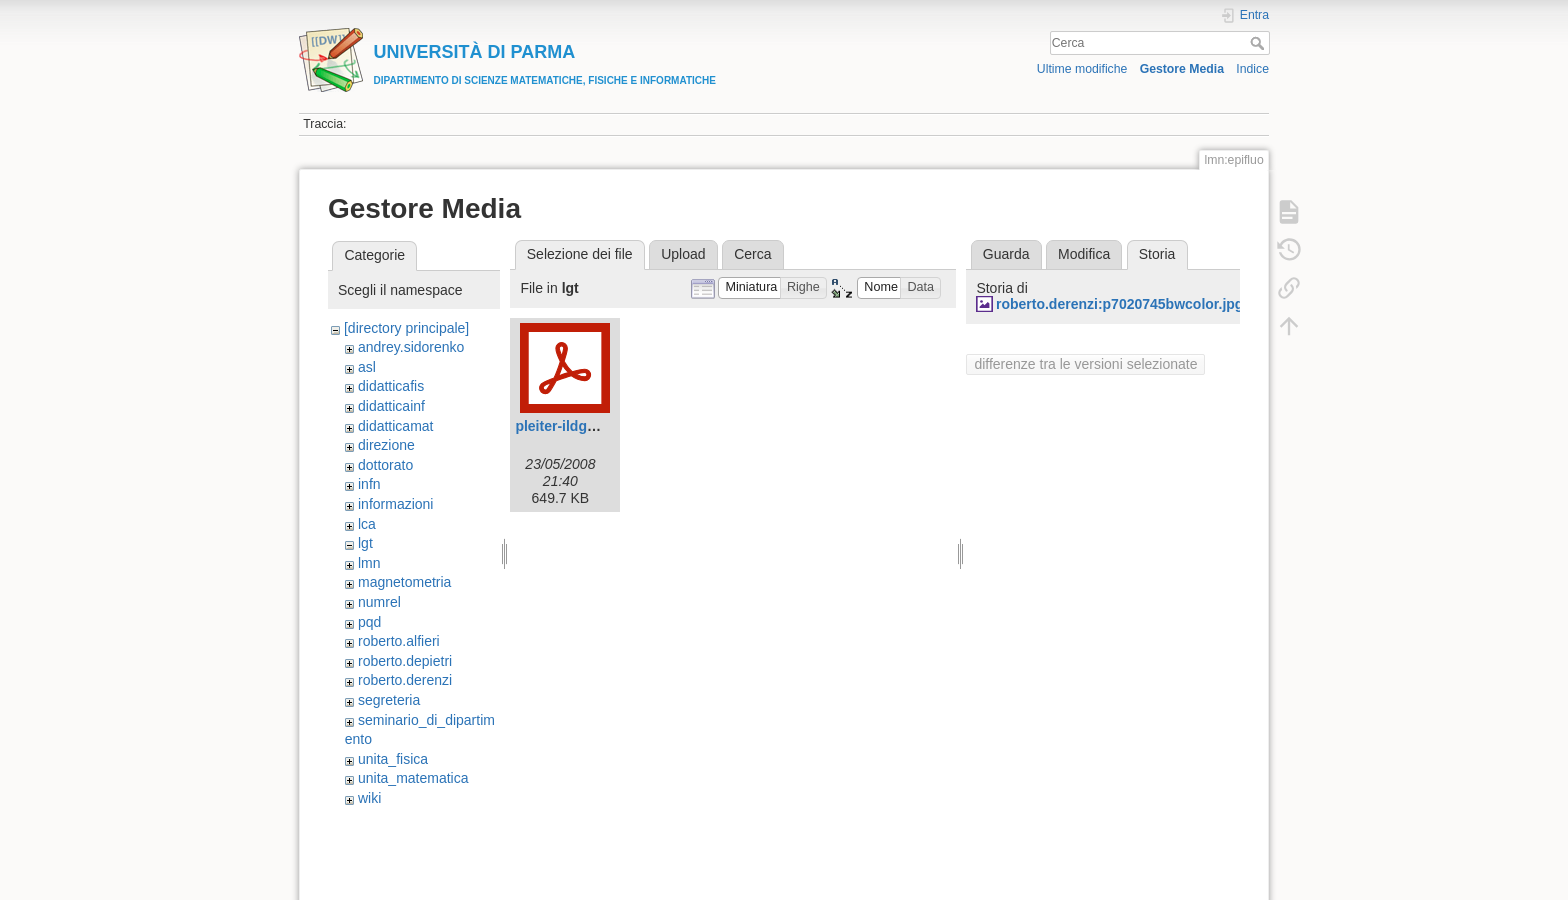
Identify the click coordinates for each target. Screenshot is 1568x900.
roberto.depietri (405, 661)
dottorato (385, 465)
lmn (369, 563)
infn (369, 484)
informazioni (395, 504)
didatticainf (391, 406)
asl (367, 367)
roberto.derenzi (405, 680)
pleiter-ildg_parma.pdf (588, 426)
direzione (386, 445)
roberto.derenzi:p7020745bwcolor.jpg (1119, 304)
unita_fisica (393, 759)
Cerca (1259, 43)
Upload (683, 254)
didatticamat (395, 426)
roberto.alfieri (399, 641)
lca (367, 524)
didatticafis (391, 386)
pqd (369, 622)
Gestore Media (1182, 69)
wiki (369, 798)
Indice (1252, 69)
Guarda (1006, 254)
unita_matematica (413, 778)
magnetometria (404, 582)
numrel (379, 602)
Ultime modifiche (1082, 69)
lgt (365, 543)
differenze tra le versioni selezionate (1085, 364)
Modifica (1084, 254)
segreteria (389, 700)
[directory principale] (406, 328)
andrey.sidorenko (411, 347)
